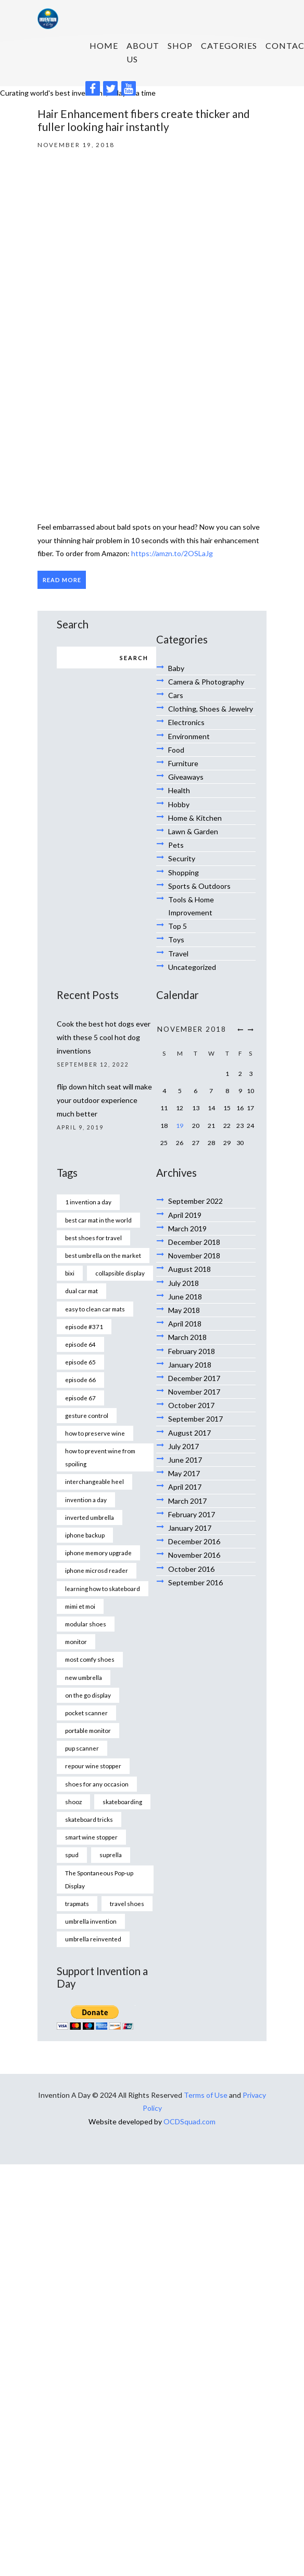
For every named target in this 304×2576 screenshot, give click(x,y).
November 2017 (194, 1391)
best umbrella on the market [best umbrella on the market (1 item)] (103, 1255)
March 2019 (187, 1228)
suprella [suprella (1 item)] (110, 1854)
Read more (62, 579)
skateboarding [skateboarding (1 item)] (122, 1801)
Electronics (186, 722)
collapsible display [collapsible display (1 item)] (120, 1273)
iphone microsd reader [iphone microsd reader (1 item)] (96, 1570)
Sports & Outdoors (199, 886)
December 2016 (194, 1541)
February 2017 (191, 1514)
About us (142, 52)
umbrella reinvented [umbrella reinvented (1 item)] (93, 1938)
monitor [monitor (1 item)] (76, 1641)
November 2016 (194, 1554)
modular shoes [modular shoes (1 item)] (85, 1623)
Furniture (183, 763)
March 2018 (187, 1337)
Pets (176, 844)
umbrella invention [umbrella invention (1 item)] (91, 1921)
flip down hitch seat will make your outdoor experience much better (104, 1100)
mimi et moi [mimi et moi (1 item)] (80, 1606)
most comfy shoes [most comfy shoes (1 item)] (90, 1659)
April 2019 (184, 1215)
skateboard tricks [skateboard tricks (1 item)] (89, 1819)
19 (179, 1125)
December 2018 (194, 1242)
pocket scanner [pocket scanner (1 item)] (86, 1712)
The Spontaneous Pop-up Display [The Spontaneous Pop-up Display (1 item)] (99, 1879)
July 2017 (183, 1446)
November (191, 1029)
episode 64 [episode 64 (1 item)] (80, 1344)
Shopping (183, 872)
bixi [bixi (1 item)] (69, 1273)
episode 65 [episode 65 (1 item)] (80, 1361)
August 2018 (189, 1269)
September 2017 (195, 1418)
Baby (176, 668)
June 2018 (185, 1296)
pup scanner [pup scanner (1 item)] (82, 1748)
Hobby (178, 804)
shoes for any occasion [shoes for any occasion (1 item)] (97, 1784)
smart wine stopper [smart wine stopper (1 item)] (91, 1837)
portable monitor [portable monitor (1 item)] (88, 1730)
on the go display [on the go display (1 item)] (88, 1695)
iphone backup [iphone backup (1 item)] (85, 1535)
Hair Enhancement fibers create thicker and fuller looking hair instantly (143, 120)
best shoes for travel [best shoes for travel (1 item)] (93, 1237)
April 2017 (184, 1486)
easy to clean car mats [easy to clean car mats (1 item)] (95, 1308)
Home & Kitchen (195, 817)
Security (181, 858)
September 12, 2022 (93, 1064)
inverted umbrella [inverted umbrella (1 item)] (89, 1517)
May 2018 (184, 1310)
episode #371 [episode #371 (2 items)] (84, 1326)
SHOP (180, 45)
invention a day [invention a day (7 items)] (86, 1499)
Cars (175, 695)
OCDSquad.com (189, 2121)
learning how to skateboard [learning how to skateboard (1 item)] (102, 1588)
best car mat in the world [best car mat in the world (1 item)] (98, 1220)
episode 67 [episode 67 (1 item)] (80, 1397)
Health (179, 790)
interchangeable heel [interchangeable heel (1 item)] (94, 1481)
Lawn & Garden (193, 831)
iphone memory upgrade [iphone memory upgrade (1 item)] (98, 1552)
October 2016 (191, 1569)
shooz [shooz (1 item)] (73, 1801)
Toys (176, 939)
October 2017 (191, 1405)
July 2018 (183, 1283)
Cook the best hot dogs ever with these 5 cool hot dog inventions (103, 1037)
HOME (104, 45)
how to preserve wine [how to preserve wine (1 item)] (95, 1433)
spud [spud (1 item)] (72, 1854)
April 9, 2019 (80, 1127)
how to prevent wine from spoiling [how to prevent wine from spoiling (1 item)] (100, 1457)
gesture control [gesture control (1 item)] (86, 1415)
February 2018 (191, 1351)
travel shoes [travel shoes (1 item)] (127, 1903)
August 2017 (189, 1432)
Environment (189, 736)
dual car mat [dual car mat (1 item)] (81, 1290)
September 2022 (195, 1201)
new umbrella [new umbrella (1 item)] (83, 1677)
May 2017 (184, 1473)
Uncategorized (192, 967)
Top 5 (177, 926)
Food (176, 749)
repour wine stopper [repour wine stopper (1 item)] (93, 1765)
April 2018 (184, 1323)
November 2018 (194, 1255)
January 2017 (189, 1527)
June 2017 (185, 1459)
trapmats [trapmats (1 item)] (77, 1903)
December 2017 (194, 1378)
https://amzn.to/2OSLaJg (172, 553)
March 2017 (187, 1500)
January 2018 (189, 1364)
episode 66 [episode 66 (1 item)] (80, 1379)
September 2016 (195, 1582)
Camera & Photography (206, 681)
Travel (178, 953)
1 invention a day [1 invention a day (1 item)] (88, 1201)
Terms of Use (205, 2095)
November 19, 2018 (76, 144)
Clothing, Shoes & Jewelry (210, 708)
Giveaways (186, 776)
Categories (229, 45)
